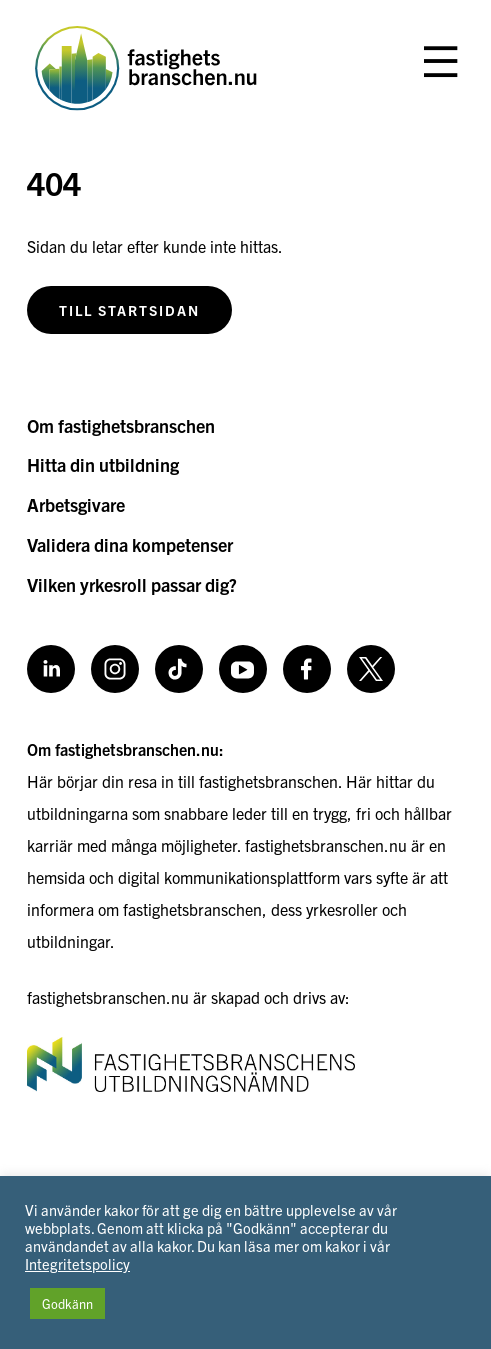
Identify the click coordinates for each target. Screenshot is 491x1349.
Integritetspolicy (77, 1263)
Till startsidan (129, 310)
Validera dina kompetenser (130, 544)
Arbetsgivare (76, 504)
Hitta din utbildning (103, 464)
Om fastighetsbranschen (121, 425)
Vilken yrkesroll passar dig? (132, 584)
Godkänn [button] (67, 1303)
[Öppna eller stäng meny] (440, 63)
